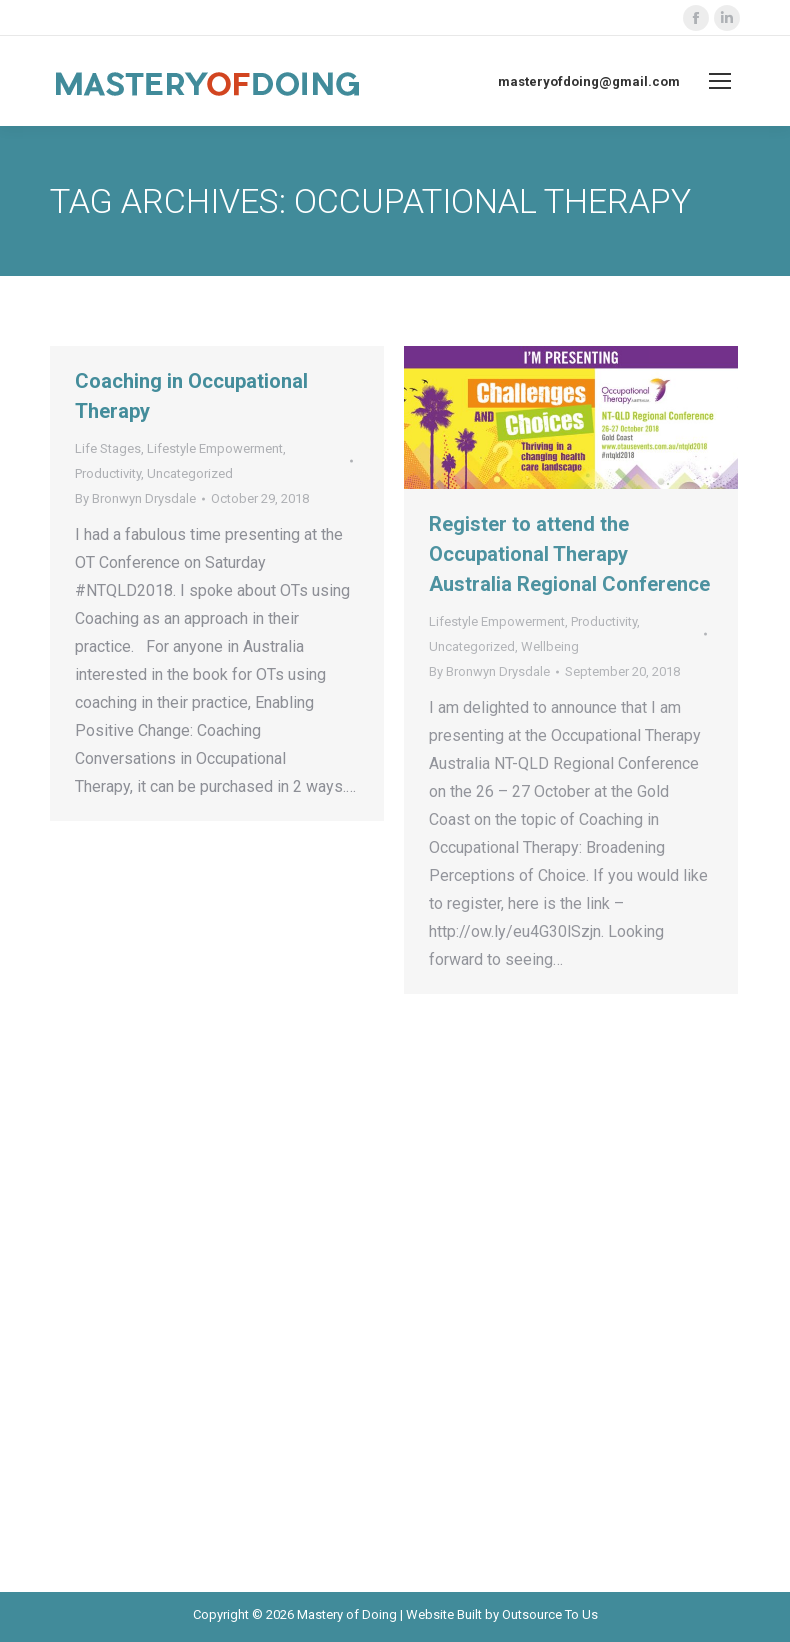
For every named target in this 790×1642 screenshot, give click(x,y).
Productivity (108, 473)
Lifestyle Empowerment (215, 448)
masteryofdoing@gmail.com (589, 81)
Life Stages (108, 448)
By (135, 498)
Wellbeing (550, 646)
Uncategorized (190, 473)
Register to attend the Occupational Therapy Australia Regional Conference (569, 554)
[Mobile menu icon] (720, 81)
